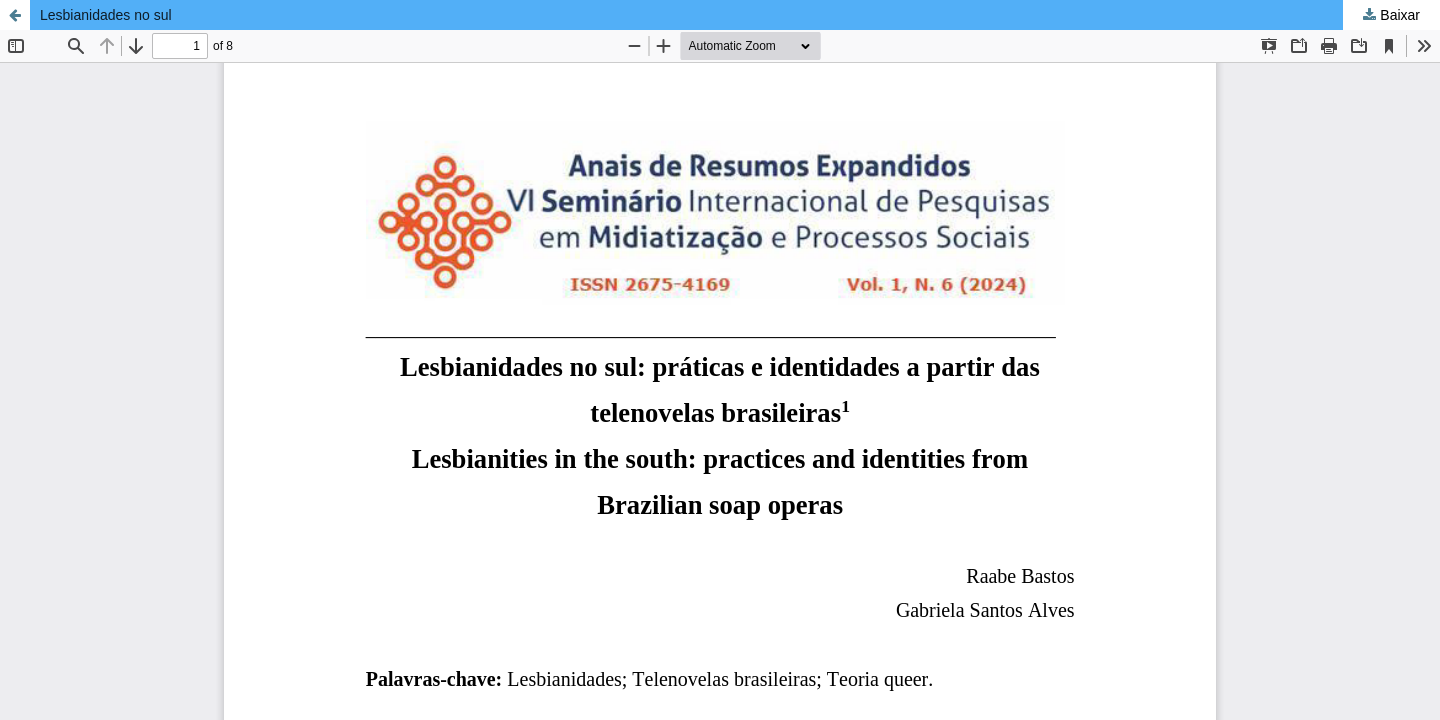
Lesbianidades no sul (106, 15)
